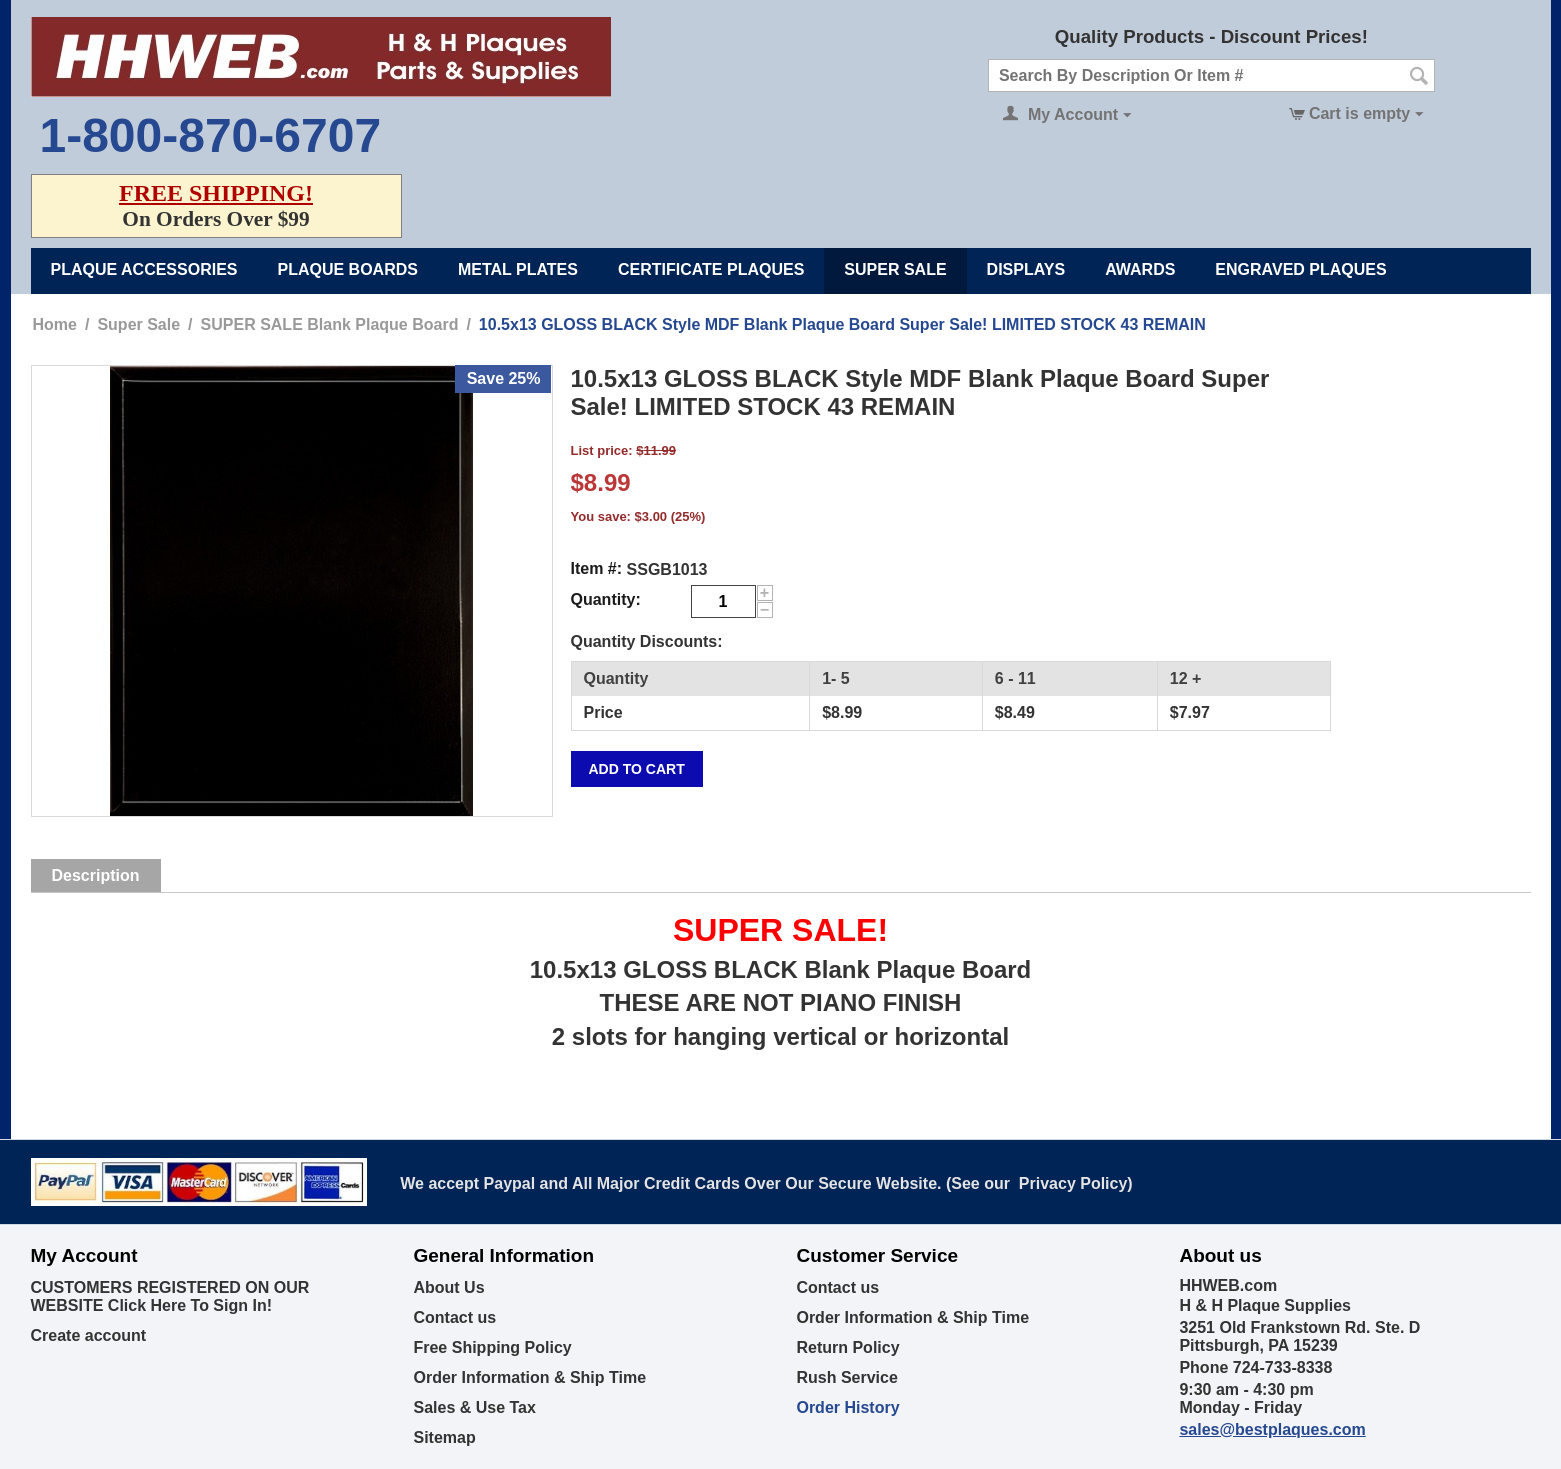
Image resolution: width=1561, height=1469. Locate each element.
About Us (448, 1287)
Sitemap (444, 1437)
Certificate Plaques (711, 269)
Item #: (597, 568)
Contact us (454, 1317)
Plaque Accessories (144, 269)
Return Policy (847, 1347)
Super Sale (895, 269)
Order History (847, 1407)
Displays (1026, 269)
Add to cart (637, 769)
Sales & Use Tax (474, 1407)
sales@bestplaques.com (1272, 1429)
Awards (1140, 269)
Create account (89, 1335)
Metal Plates (518, 269)
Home (55, 324)
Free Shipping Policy (492, 1347)
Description (96, 875)
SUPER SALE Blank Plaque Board (330, 324)
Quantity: (606, 599)
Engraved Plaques (1300, 269)
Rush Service (846, 1377)
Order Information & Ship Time (529, 1377)
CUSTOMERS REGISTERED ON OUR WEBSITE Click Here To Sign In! (170, 1296)
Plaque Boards (348, 269)
